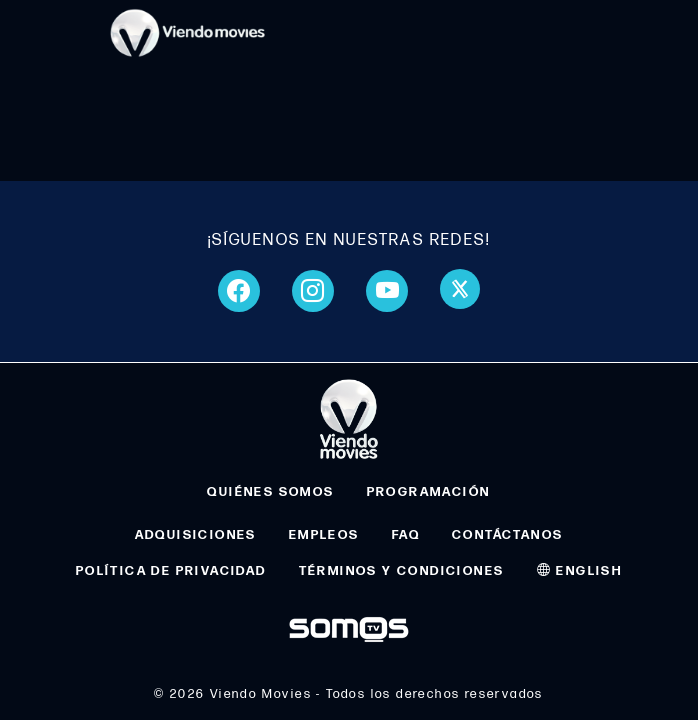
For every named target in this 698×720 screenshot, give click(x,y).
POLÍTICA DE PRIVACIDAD (171, 571)
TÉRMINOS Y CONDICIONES (402, 571)
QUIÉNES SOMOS (270, 492)
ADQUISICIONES (196, 535)
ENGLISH (580, 571)
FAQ (406, 535)
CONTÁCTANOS (507, 535)
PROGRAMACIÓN (429, 492)
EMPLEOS (324, 535)
